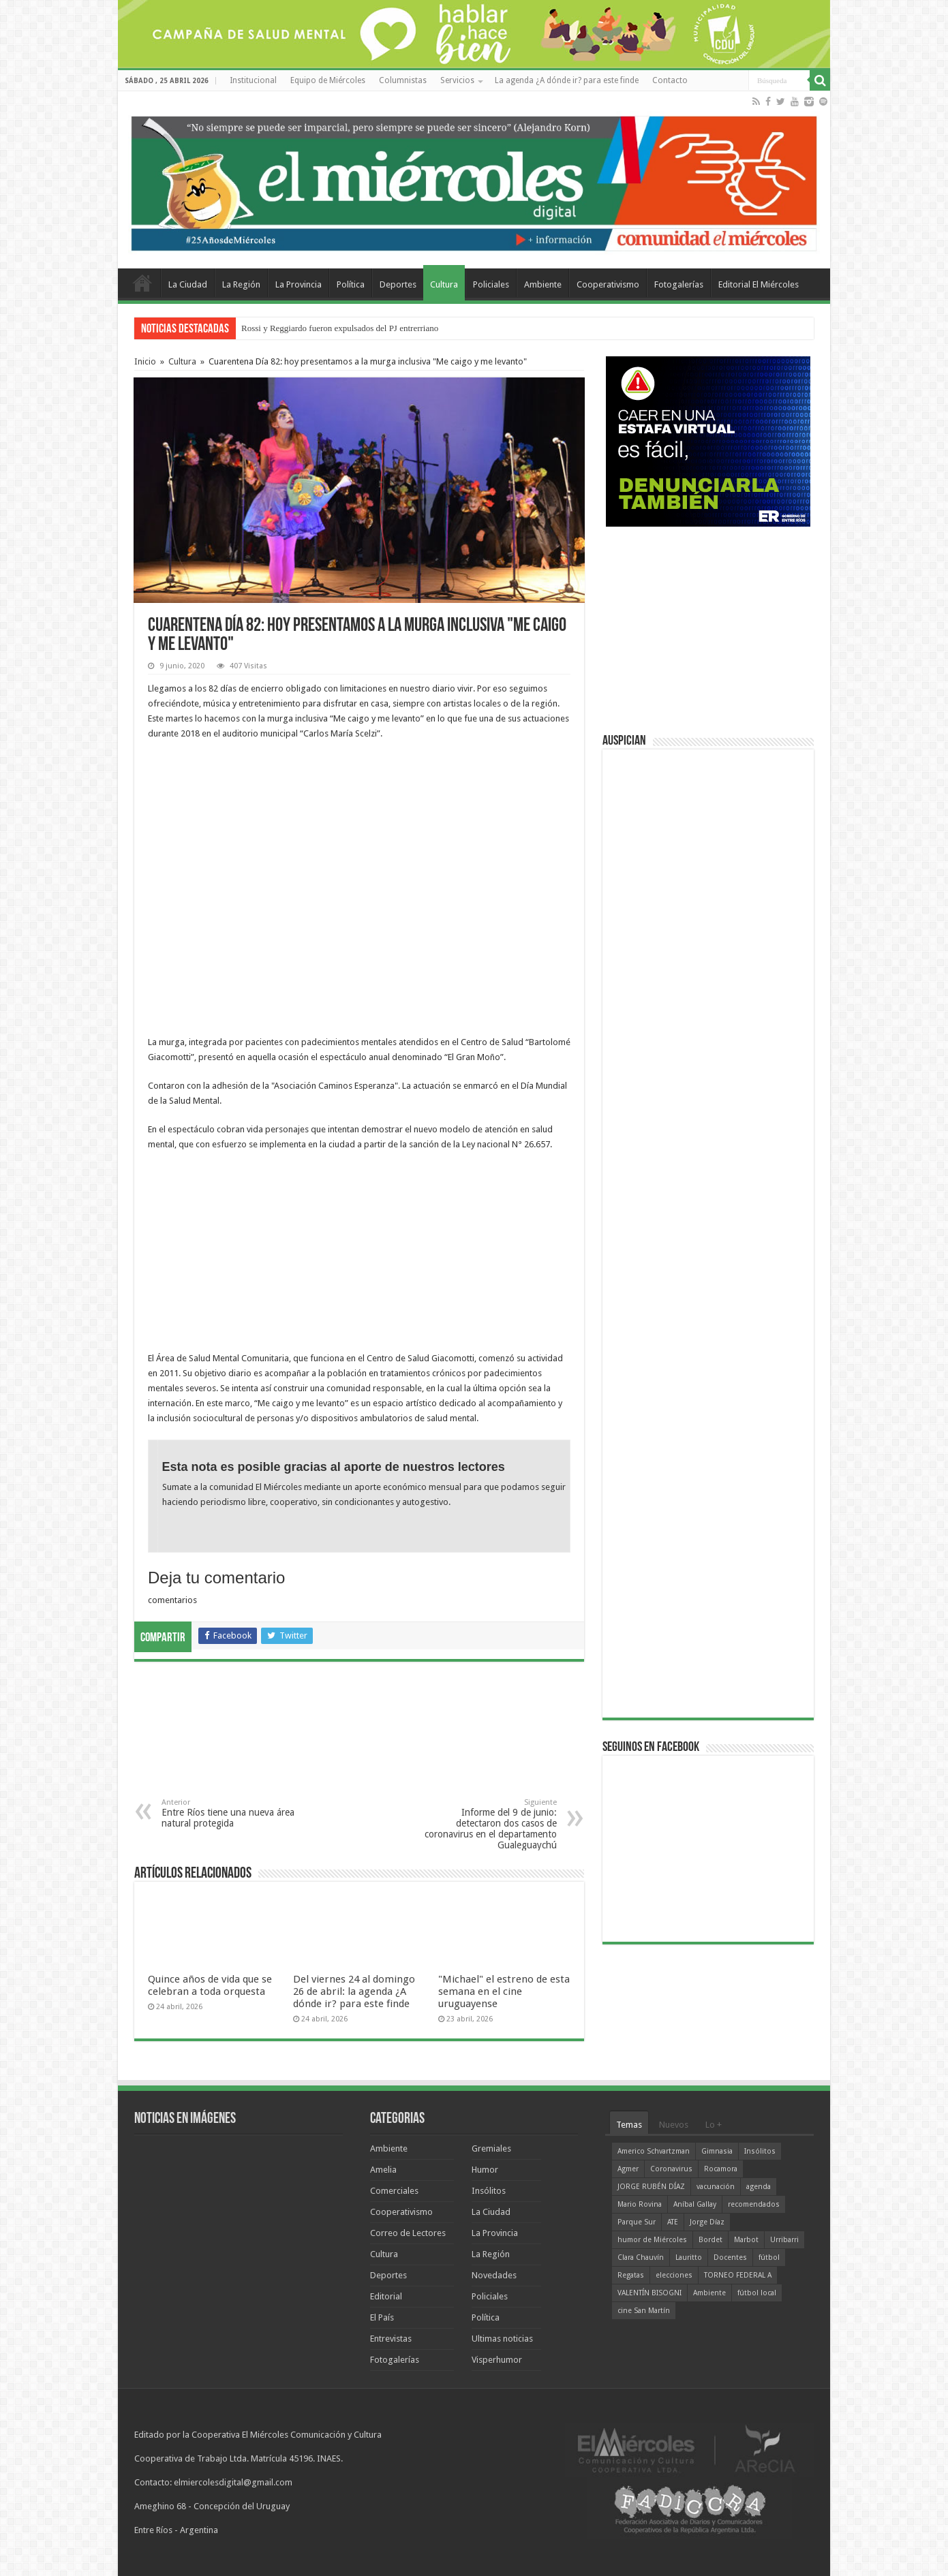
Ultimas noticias (502, 2338)
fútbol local (756, 2292)
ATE (672, 2222)
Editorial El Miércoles (758, 284)
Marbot (746, 2239)
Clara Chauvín (640, 2257)
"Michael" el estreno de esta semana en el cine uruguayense (504, 1991)
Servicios (457, 80)
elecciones (674, 2275)
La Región (241, 284)
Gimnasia (717, 2151)
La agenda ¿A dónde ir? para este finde (567, 80)
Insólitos (489, 2191)
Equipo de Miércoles (327, 80)
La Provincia (298, 284)
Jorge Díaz (707, 2222)
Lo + (713, 2125)
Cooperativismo (608, 284)
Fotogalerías (678, 284)
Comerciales (394, 2191)
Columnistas (403, 80)
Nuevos (673, 2125)
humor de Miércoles (652, 2239)
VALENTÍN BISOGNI (649, 2292)
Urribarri (784, 2239)
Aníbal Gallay (694, 2204)
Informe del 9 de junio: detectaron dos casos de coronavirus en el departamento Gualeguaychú (487, 1824)
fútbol (769, 2257)
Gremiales (491, 2148)
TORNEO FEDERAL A (737, 2275)
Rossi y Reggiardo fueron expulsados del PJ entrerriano (339, 328)
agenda (758, 2186)
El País (382, 2317)
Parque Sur (636, 2222)
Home (142, 282)
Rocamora (720, 2168)
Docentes (730, 2257)
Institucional (253, 80)
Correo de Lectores (408, 2233)
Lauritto (688, 2257)
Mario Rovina (639, 2204)
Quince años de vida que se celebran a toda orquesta (210, 1985)
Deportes (398, 284)
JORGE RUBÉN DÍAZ (651, 2186)
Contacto (670, 80)
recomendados (754, 2204)
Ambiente (543, 284)
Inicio (145, 361)
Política (351, 284)
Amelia (383, 2169)
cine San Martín (643, 2310)
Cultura (444, 284)
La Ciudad (187, 284)
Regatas (630, 2275)
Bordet (710, 2239)
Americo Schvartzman (653, 2151)
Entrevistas (391, 2338)
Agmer (628, 2168)
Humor (485, 2169)
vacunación (716, 2186)
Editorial (386, 2296)
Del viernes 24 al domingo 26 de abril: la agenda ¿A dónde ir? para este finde (354, 1991)
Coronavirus (671, 2168)
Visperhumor (497, 2360)
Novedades (494, 2275)
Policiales (491, 284)
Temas (629, 2125)
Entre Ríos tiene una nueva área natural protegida (231, 1813)
